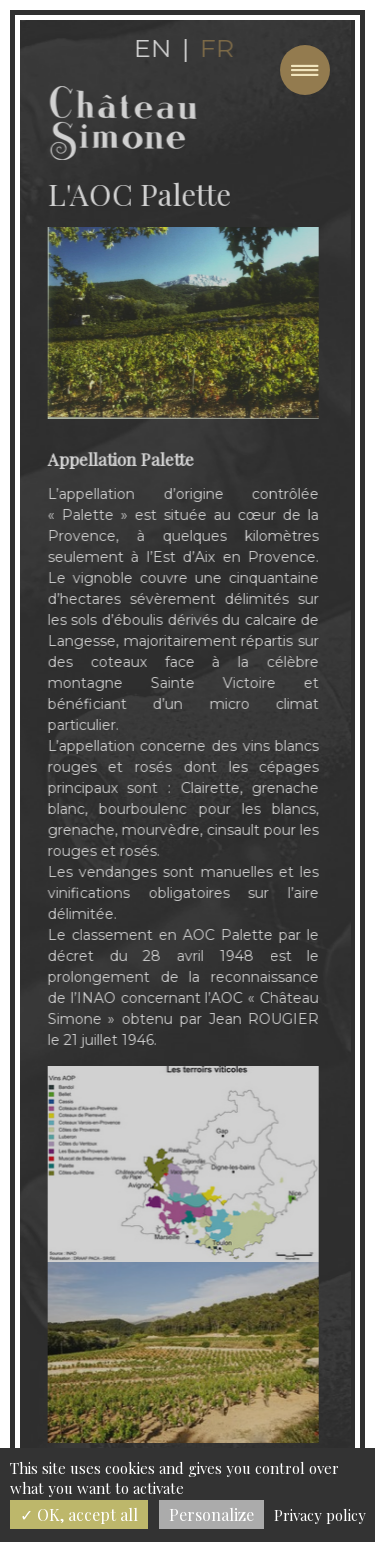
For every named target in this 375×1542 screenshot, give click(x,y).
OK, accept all (79, 1514)
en (147, 48)
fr (211, 48)
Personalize (211, 1514)
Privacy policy (320, 1515)
